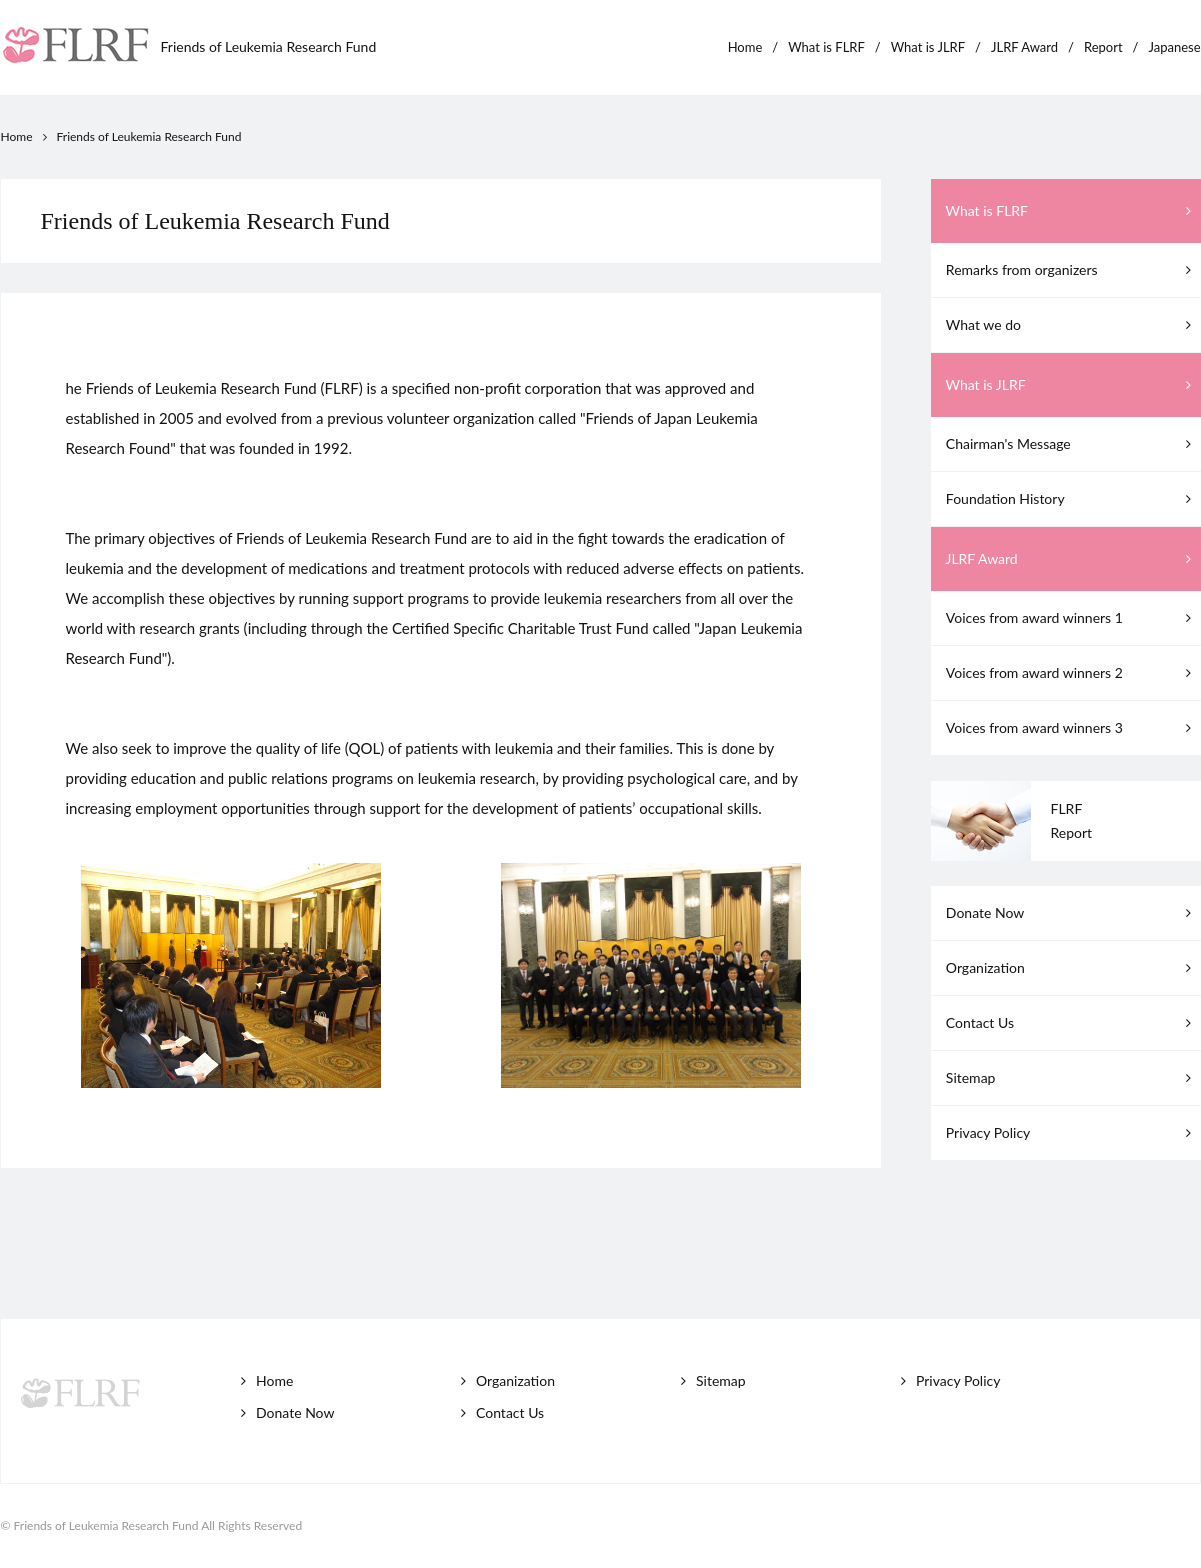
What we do (1071, 324)
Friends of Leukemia (269, 46)
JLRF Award (1024, 47)
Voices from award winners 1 (1071, 617)
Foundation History (1071, 498)
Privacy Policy (1071, 1132)
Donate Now (1071, 912)
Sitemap (1071, 1077)
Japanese (1174, 47)
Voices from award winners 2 (1071, 672)
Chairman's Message (1071, 443)
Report (1103, 47)
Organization (1071, 967)
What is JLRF (928, 47)
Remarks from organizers (1071, 269)
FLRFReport (1072, 820)
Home (745, 47)
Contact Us (1071, 1022)
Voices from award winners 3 (1071, 727)
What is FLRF (826, 47)
